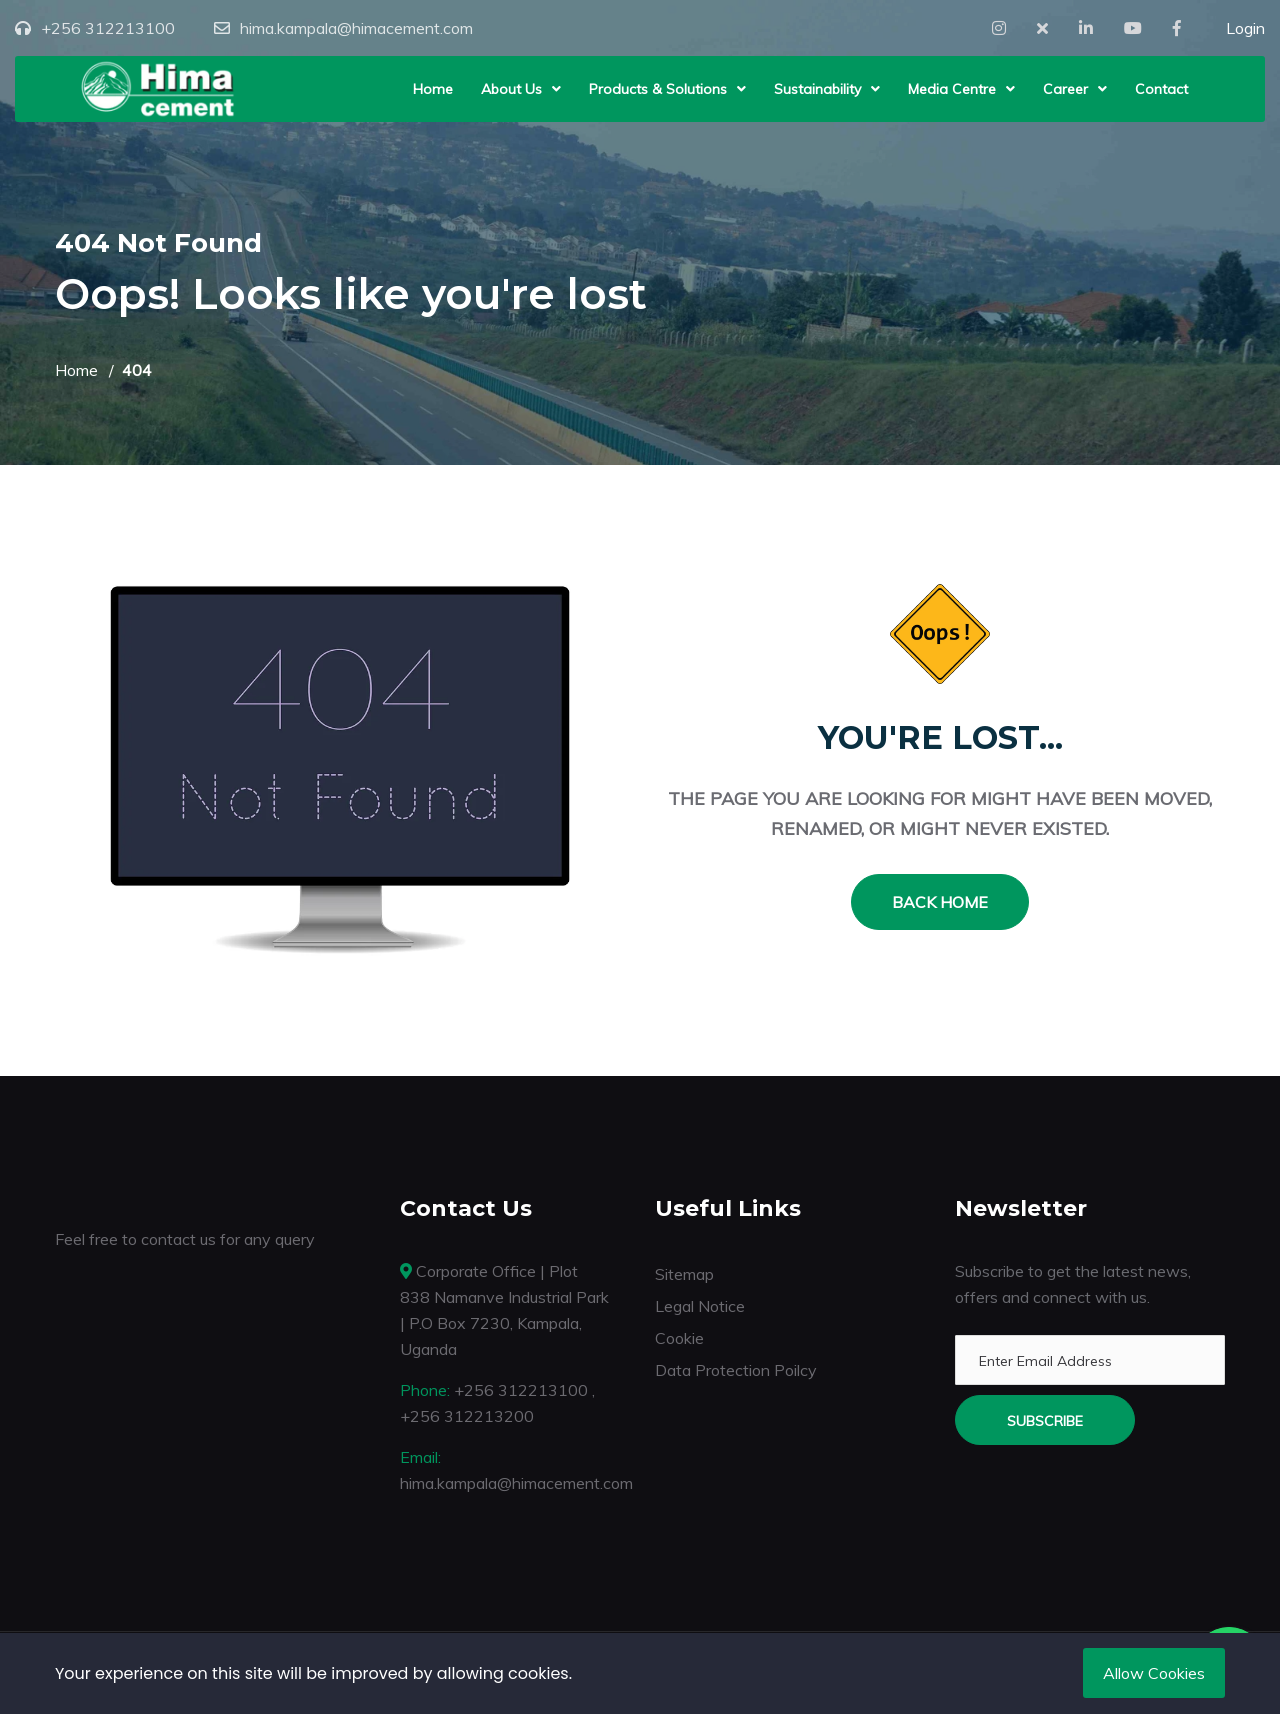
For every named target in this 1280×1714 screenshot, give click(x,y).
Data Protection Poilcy (736, 1370)
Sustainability (817, 89)
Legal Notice (700, 1306)
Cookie (679, 1338)
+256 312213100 (108, 28)
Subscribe (1045, 1421)
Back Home (940, 902)
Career (1065, 89)
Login (1245, 28)
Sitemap (684, 1274)
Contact (1161, 89)
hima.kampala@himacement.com (356, 28)
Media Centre (952, 89)
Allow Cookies (1154, 1673)
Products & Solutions (658, 89)
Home (433, 89)
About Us (511, 89)
